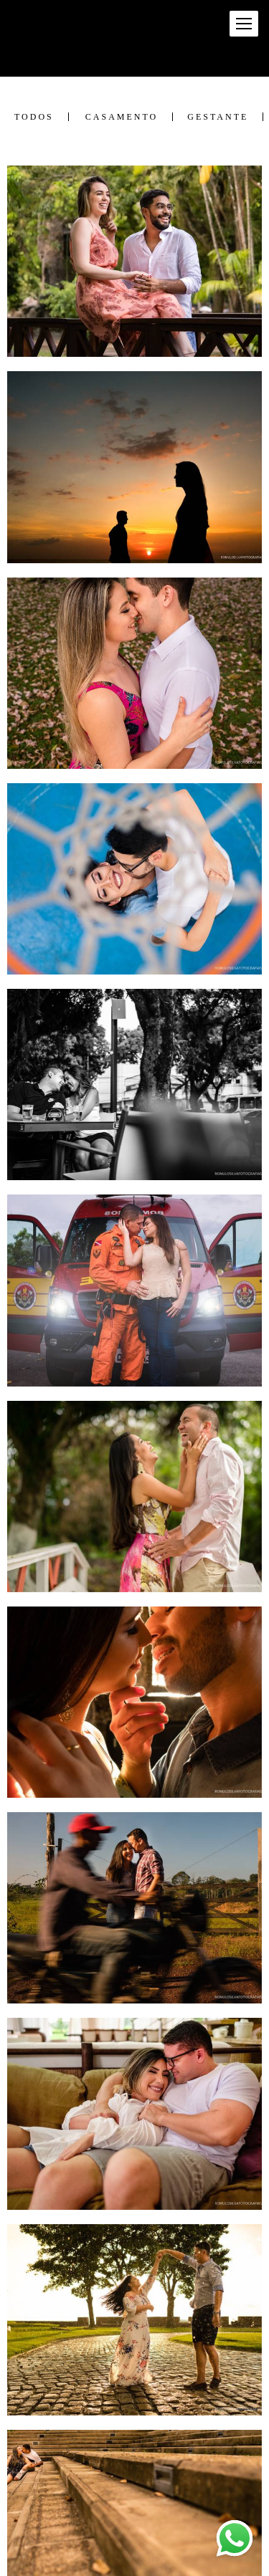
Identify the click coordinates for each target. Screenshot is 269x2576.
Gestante (217, 116)
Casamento (121, 116)
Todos (34, 116)
